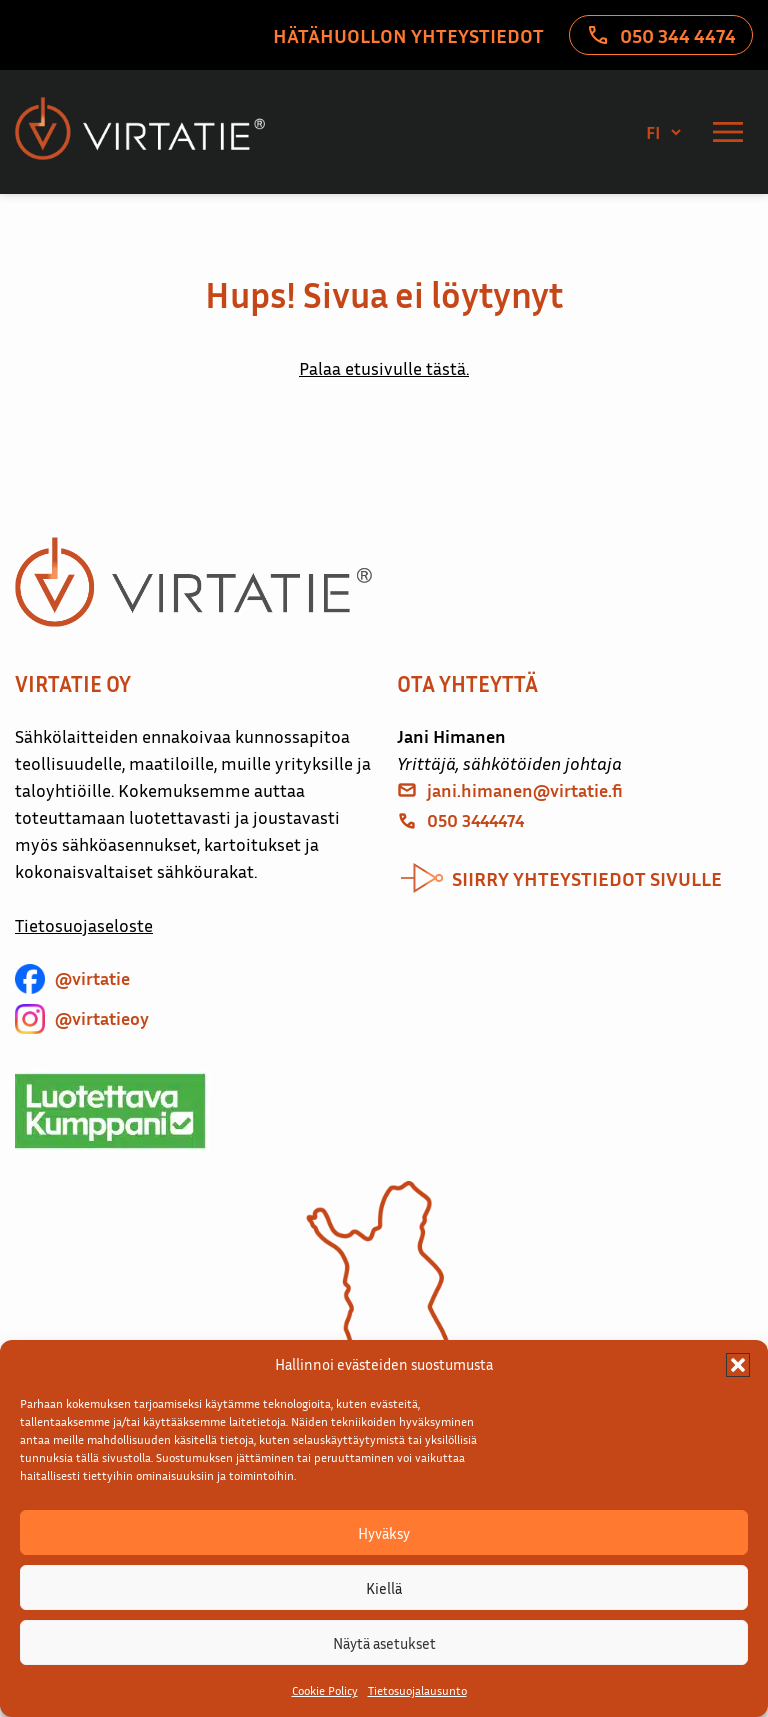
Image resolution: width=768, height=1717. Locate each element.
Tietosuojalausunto (417, 1690)
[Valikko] (728, 132)
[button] (738, 1365)
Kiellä (384, 1588)
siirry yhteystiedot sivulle (587, 878)
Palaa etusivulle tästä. (384, 368)
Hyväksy (384, 1533)
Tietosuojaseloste (84, 925)
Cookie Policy (325, 1690)
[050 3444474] (460, 820)
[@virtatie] (72, 979)
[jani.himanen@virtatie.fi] (510, 790)
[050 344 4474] (661, 35)
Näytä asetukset (384, 1643)
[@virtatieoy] (82, 1019)
